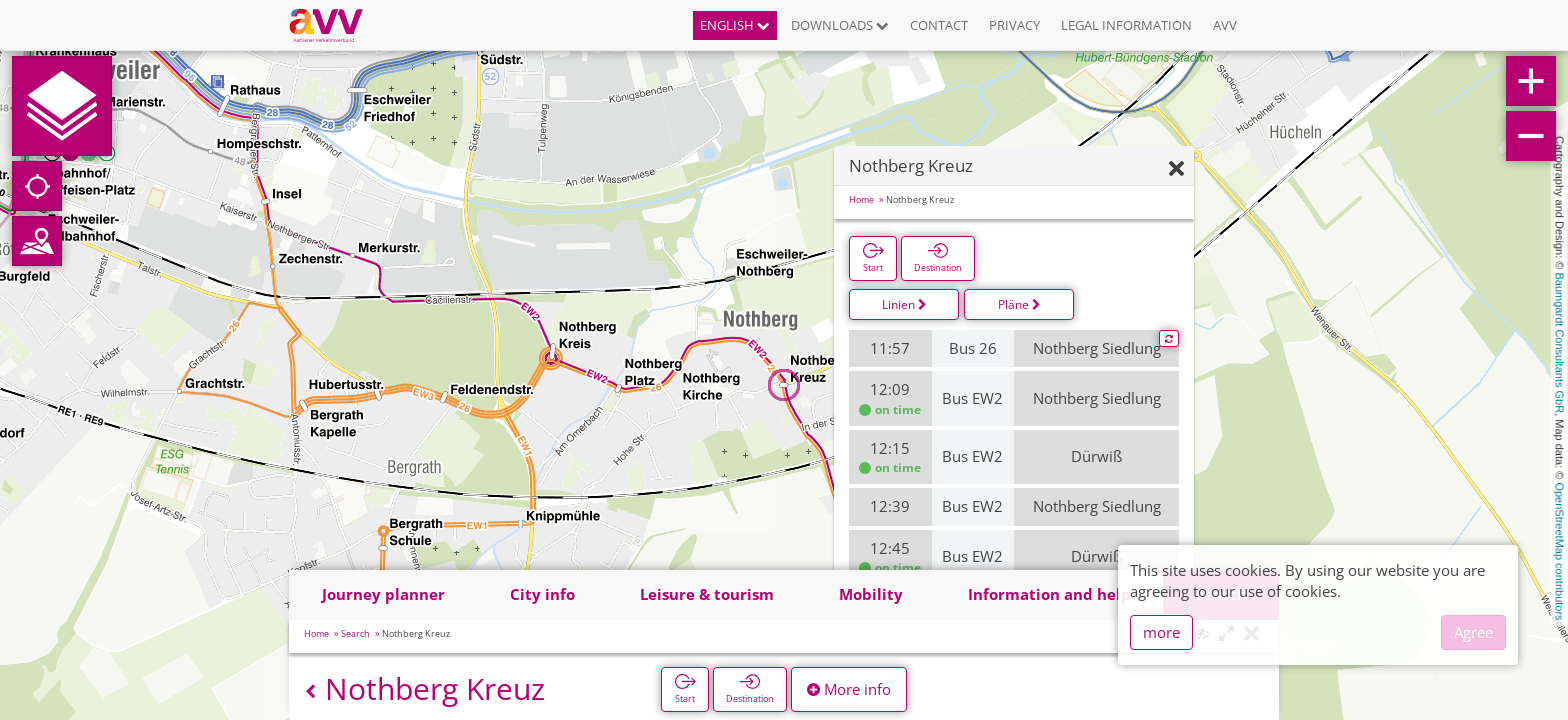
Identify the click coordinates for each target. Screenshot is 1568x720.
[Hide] (1176, 169)
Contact (939, 25)
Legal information (1126, 25)
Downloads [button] (840, 25)
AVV (1225, 25)
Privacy (1014, 25)
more (1161, 632)
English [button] (735, 25)
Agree (1473, 632)
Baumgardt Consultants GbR (1560, 343)
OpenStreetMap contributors (1560, 551)
